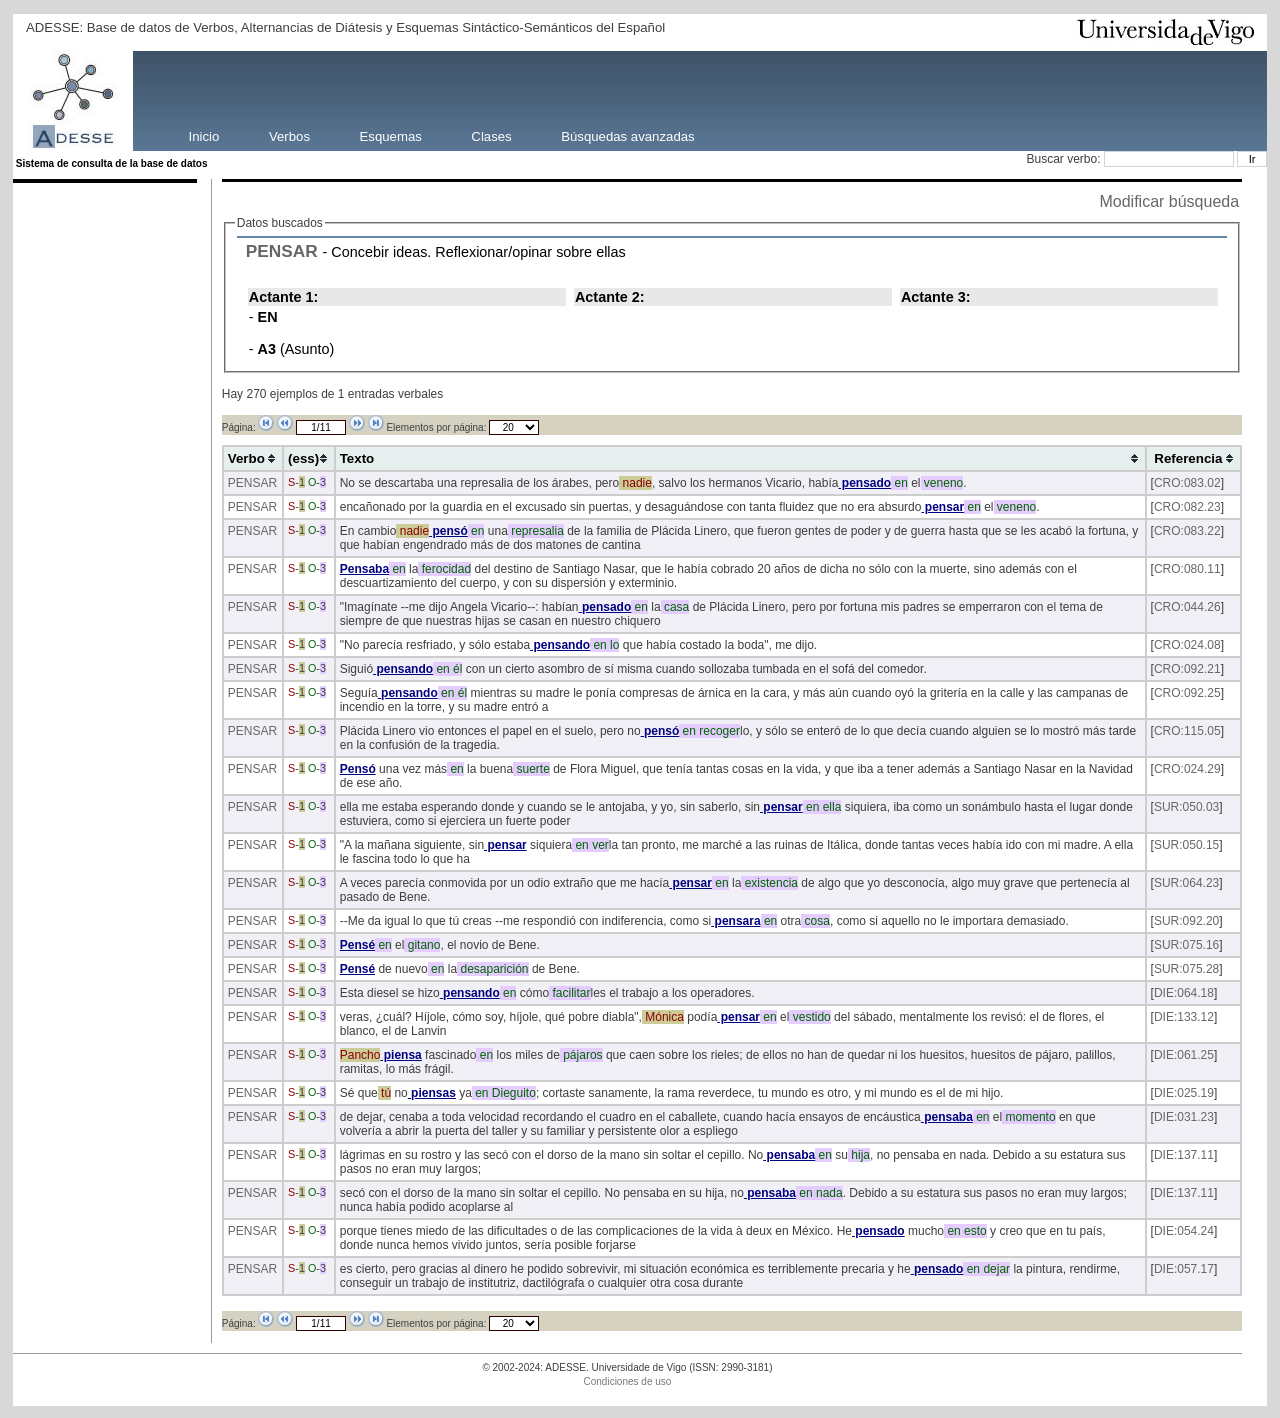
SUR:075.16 (1186, 945)
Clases (491, 135)
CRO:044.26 (1187, 607)
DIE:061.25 (1184, 1055)
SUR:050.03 (1186, 807)
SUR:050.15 (1186, 845)
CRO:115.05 (1187, 731)
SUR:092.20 (1186, 921)
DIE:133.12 (1184, 1017)
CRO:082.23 (1187, 507)
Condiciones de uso (628, 1381)
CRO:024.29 (1187, 769)
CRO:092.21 (1187, 669)
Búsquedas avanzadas (627, 135)
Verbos (289, 135)
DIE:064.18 (1184, 993)
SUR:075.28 (1186, 969)
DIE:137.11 (1184, 1155)
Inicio (204, 135)
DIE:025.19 (1184, 1093)
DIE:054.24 (1184, 1231)
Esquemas (391, 135)
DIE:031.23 (1184, 1117)
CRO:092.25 (1187, 693)
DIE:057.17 (1184, 1269)
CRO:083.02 (1187, 483)
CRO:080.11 (1187, 569)
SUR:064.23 (1186, 883)
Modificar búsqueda (1169, 201)
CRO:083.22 (1187, 531)
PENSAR (282, 251)
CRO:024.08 (1187, 645)
